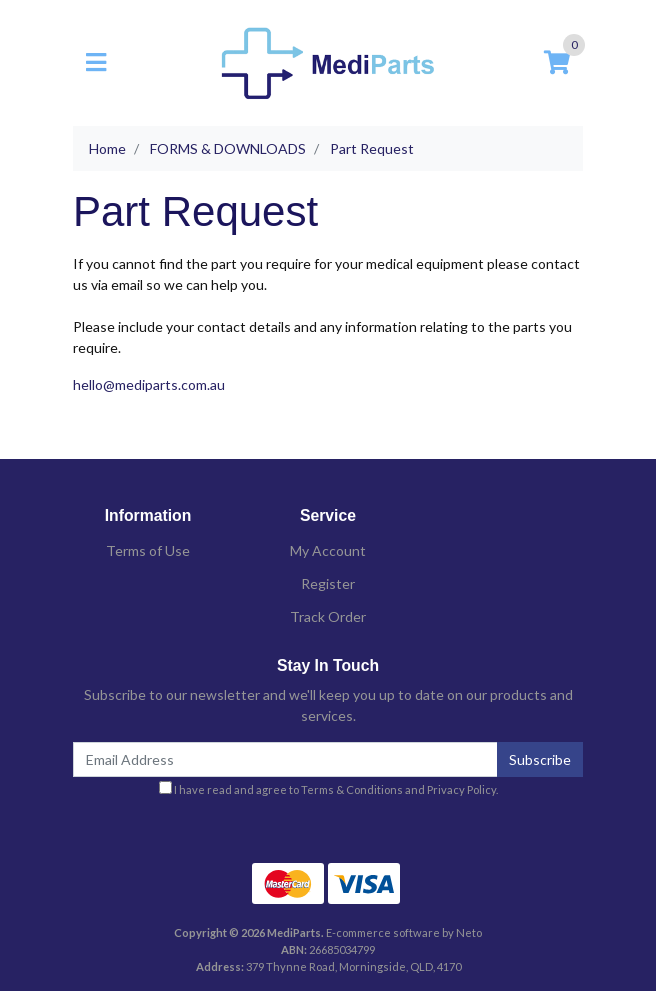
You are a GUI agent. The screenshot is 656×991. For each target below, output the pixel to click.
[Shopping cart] (557, 63)
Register (328, 583)
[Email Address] (285, 759)
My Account (328, 550)
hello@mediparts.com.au (149, 384)
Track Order (328, 616)
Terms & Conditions (352, 789)
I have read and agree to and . (328, 788)
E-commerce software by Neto (404, 932)
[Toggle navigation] (96, 63)
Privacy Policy (461, 789)
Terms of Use (148, 550)
